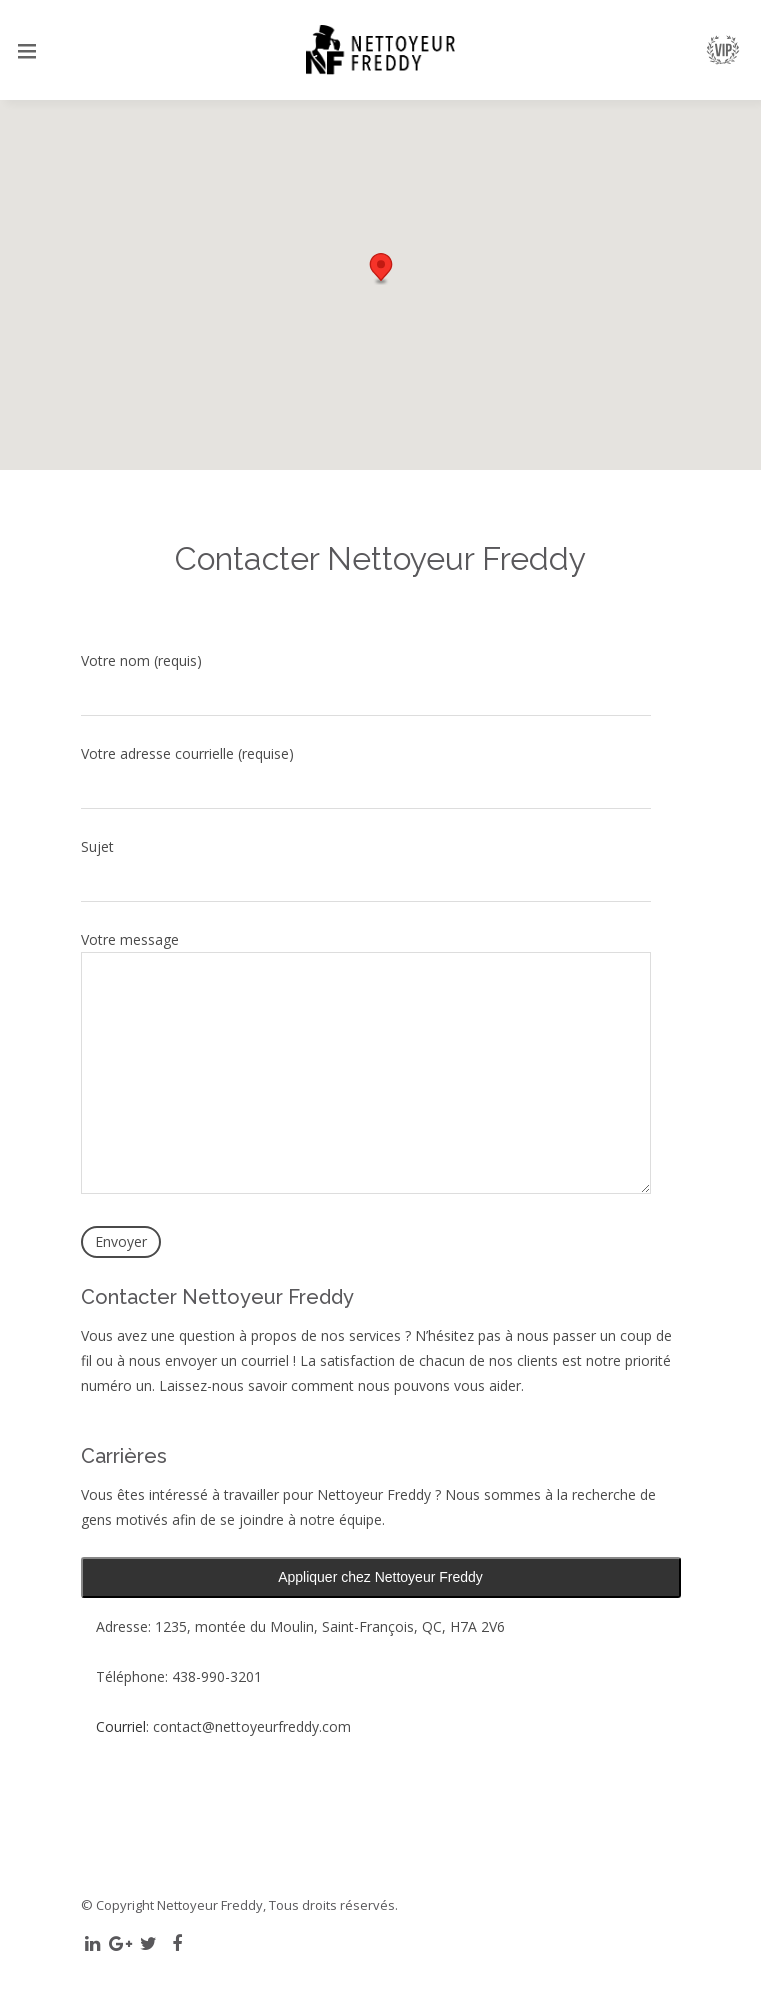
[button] (381, 269)
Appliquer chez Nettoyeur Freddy (380, 1577)
